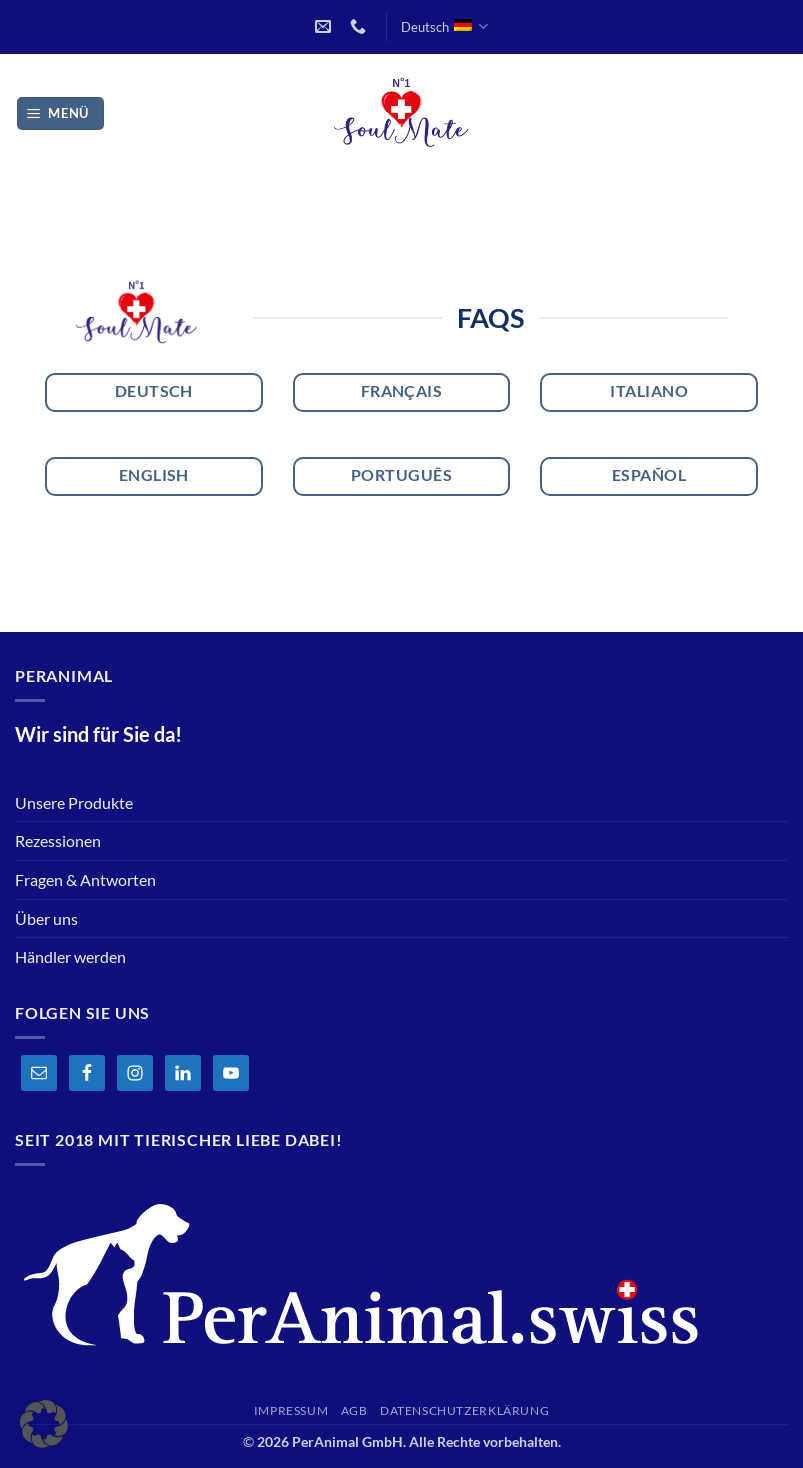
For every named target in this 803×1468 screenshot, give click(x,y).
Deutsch (444, 26)
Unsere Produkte (74, 802)
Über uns (46, 918)
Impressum (291, 1410)
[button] (61, 113)
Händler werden (70, 956)
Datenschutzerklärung (464, 1410)
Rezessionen (58, 840)
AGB (354, 1410)
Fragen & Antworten (85, 879)
